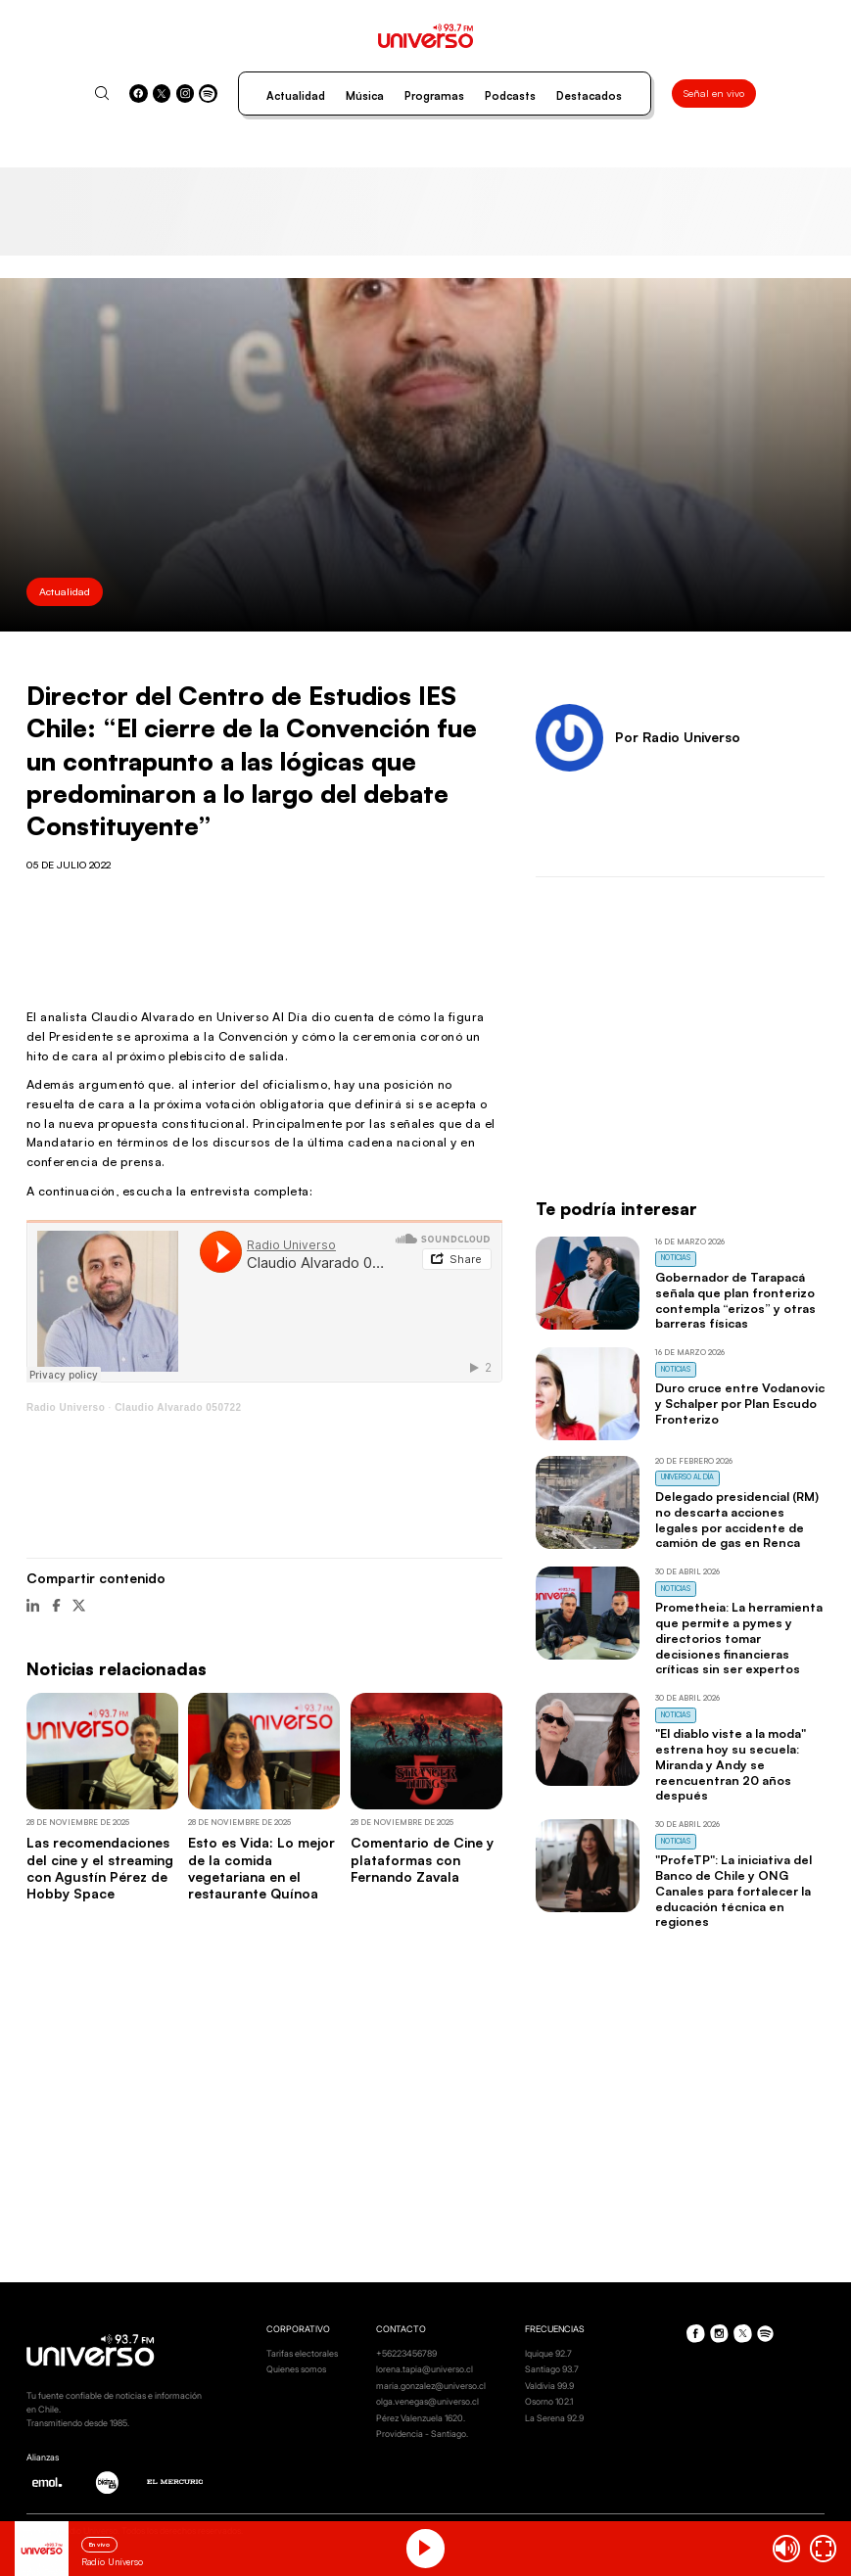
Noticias (675, 1257)
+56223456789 (406, 2353)
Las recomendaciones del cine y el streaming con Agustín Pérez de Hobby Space (99, 1867)
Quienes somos (296, 2369)
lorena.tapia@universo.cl (424, 2369)
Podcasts (510, 96)
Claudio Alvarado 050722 (178, 1407)
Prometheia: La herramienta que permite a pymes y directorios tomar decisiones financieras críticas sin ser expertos (739, 1637)
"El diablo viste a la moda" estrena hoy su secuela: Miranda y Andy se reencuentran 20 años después (730, 1764)
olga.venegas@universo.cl (427, 2401)
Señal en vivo (714, 93)
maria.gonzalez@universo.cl (431, 2385)
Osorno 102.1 (549, 2401)
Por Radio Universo (677, 736)
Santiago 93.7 (552, 2369)
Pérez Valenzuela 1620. (420, 2417)
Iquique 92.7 (548, 2353)
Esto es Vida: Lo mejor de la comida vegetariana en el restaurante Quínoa (261, 1867)
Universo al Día (687, 1477)
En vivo (99, 2544)
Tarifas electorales (302, 2353)
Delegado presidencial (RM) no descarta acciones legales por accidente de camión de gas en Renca (737, 1519)
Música (365, 96)
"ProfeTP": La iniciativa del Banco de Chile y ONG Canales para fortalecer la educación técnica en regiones (733, 1890)
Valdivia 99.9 (549, 2385)
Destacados (589, 96)
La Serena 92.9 (554, 2417)
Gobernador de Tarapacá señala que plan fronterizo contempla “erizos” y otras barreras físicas (735, 1300)
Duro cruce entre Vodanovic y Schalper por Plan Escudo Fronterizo (740, 1403)
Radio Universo (65, 1407)
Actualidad (295, 96)
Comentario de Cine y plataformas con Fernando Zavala (422, 1859)
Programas (434, 96)
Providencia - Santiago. (422, 2433)
